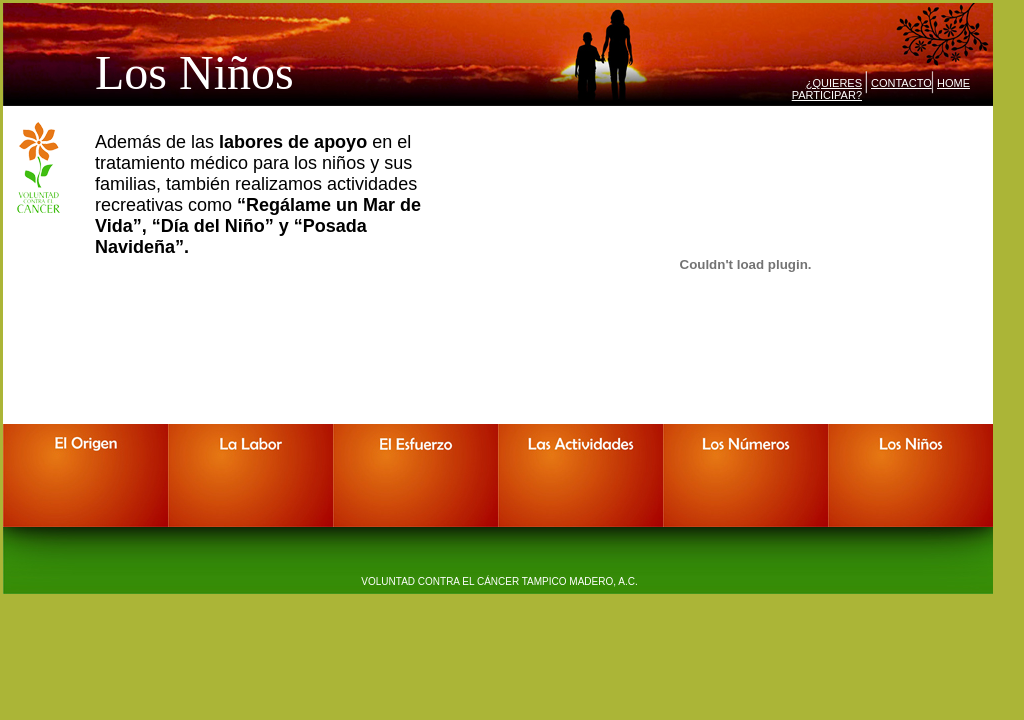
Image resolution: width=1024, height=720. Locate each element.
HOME (953, 83)
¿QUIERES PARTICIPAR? (827, 89)
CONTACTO (901, 83)
